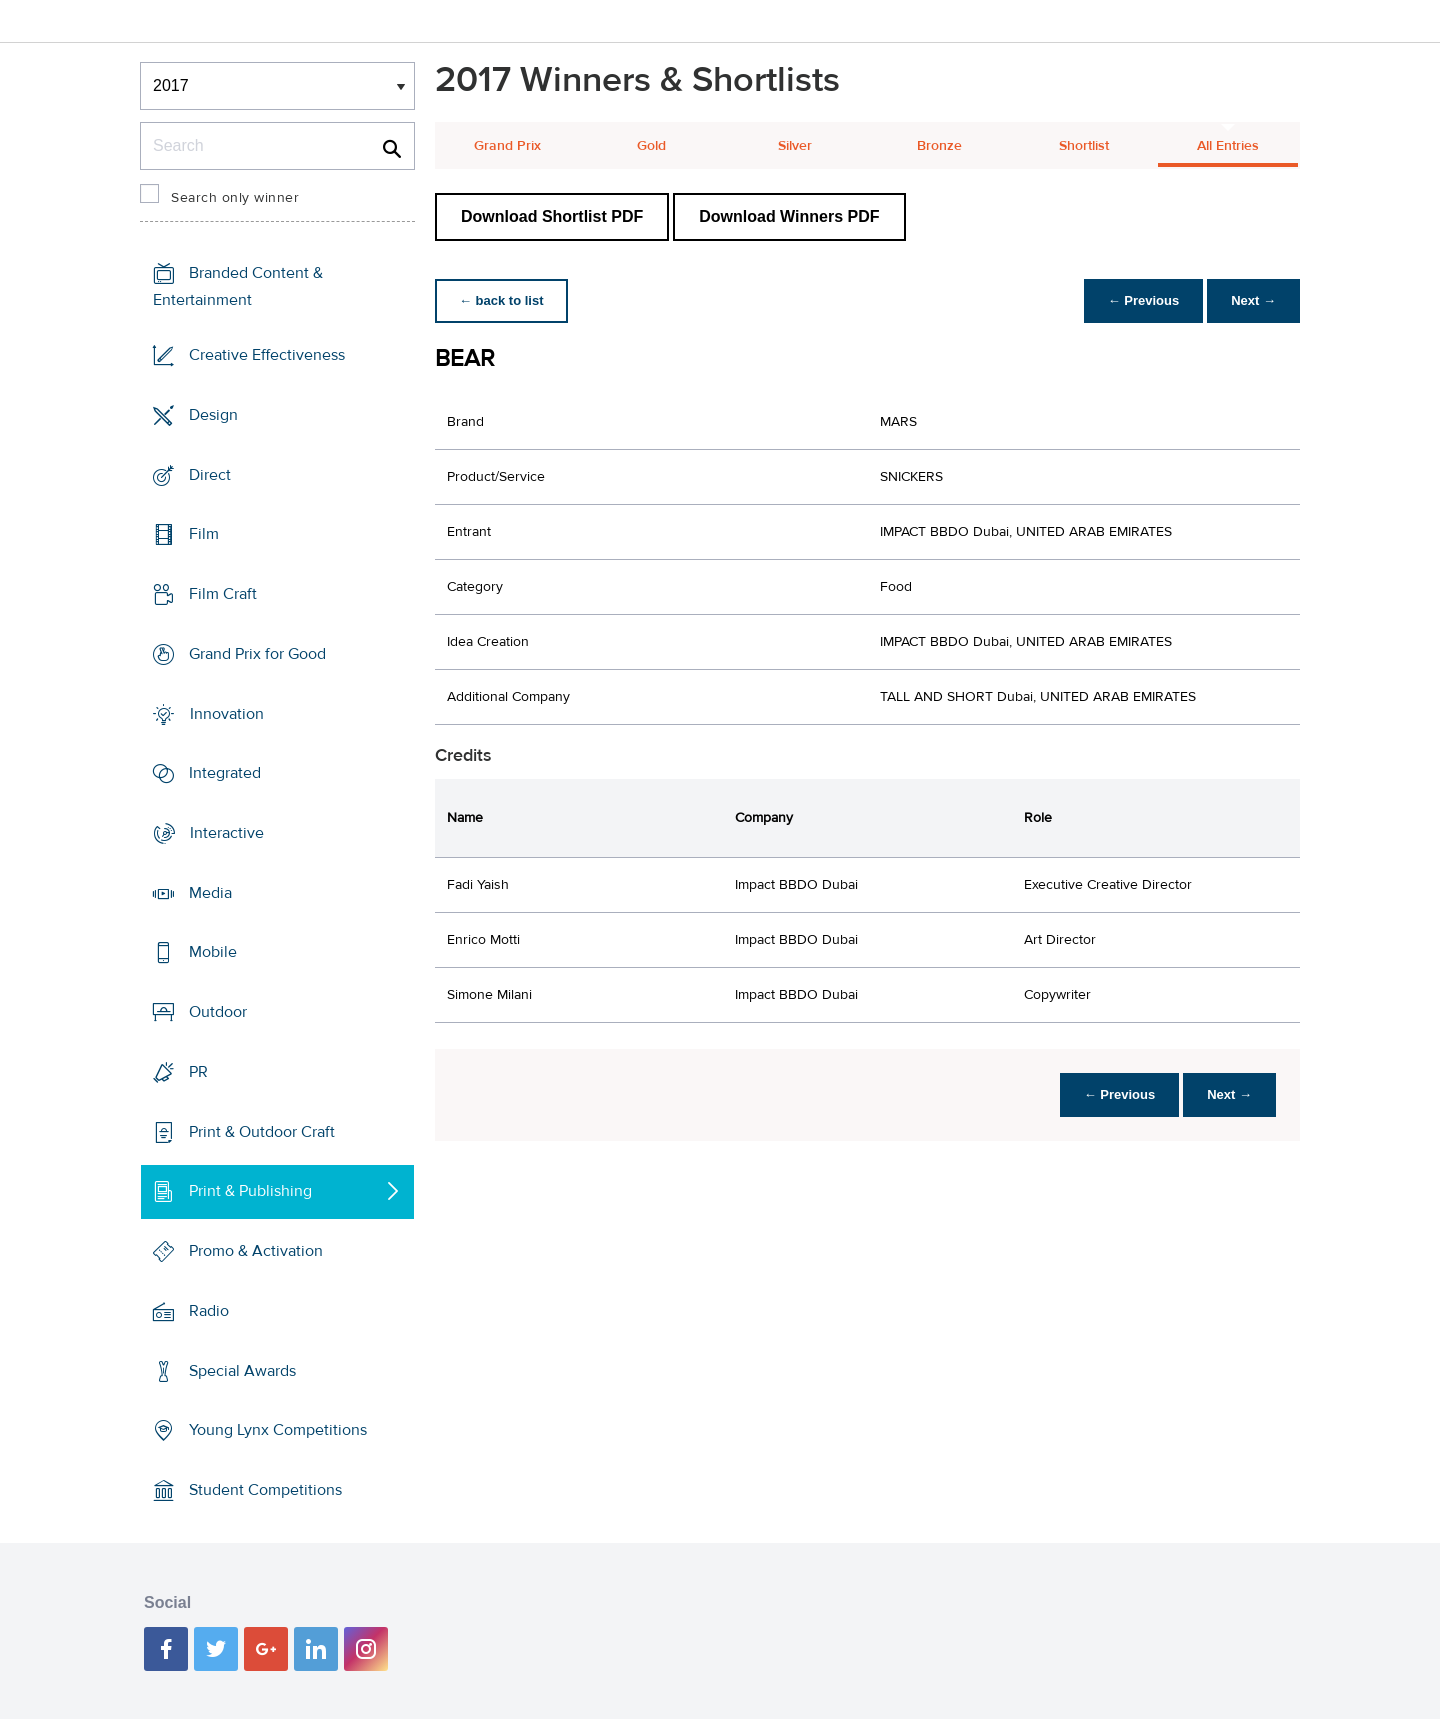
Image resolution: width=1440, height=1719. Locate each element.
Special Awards (242, 1370)
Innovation (227, 713)
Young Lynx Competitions (278, 1430)
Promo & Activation (256, 1251)
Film (204, 534)
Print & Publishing (250, 1191)
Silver (795, 146)
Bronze (939, 146)
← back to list (501, 300)
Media (210, 893)
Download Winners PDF (789, 216)
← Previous (1144, 300)
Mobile (213, 952)
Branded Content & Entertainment (238, 286)
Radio (209, 1311)
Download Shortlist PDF (552, 216)
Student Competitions (265, 1490)
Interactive (227, 833)
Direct (210, 474)
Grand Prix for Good (257, 654)
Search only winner (235, 198)
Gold (651, 146)
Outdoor (218, 1012)
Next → (1253, 300)
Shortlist (1084, 146)
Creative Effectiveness (267, 355)
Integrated (225, 773)
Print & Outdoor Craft (262, 1132)
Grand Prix (507, 146)
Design (213, 415)
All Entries (1228, 146)
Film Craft (223, 594)
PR (198, 1072)
